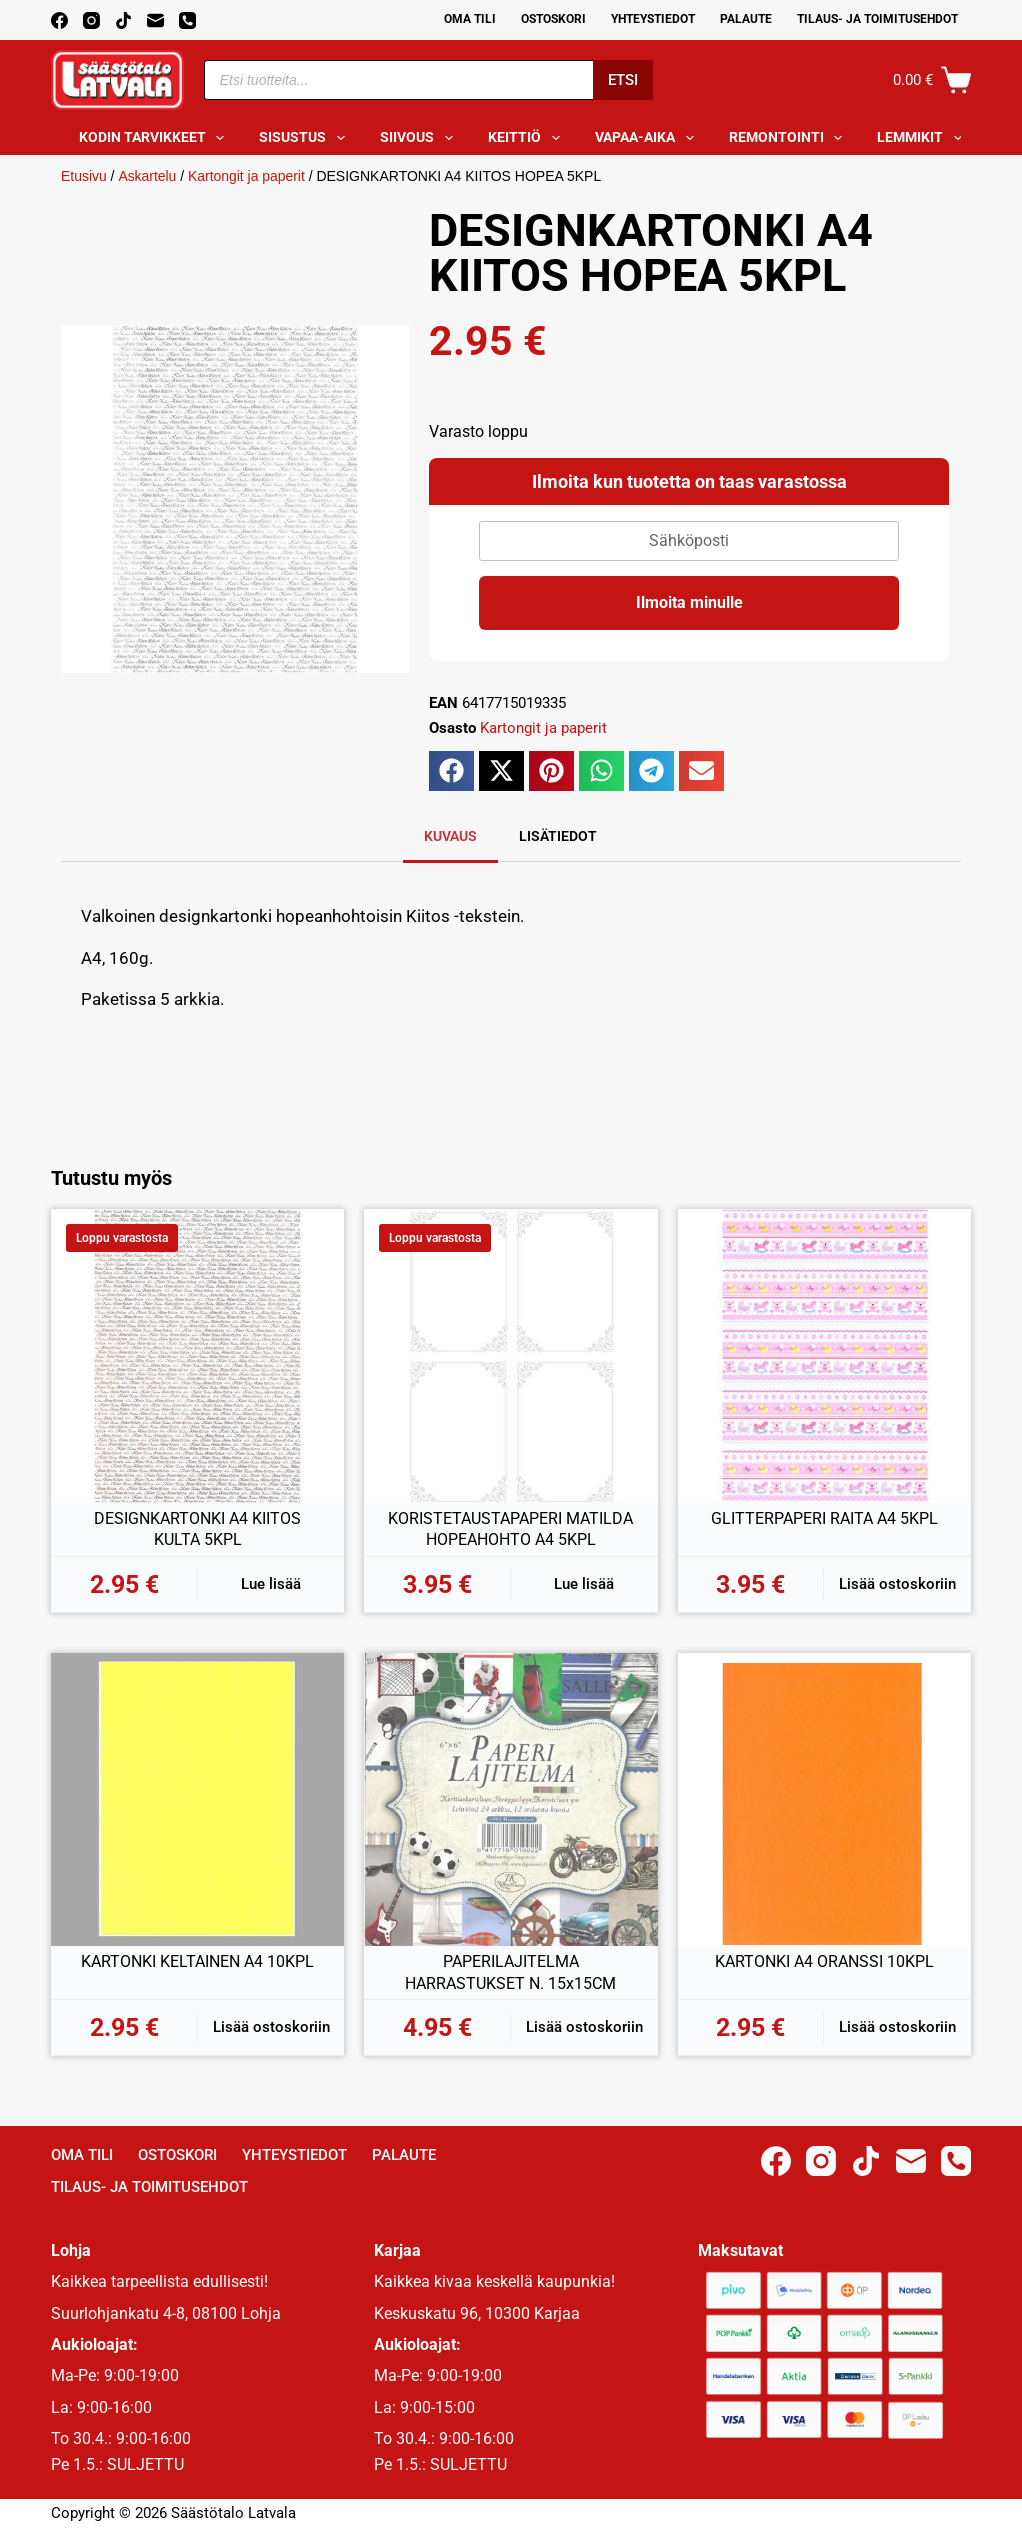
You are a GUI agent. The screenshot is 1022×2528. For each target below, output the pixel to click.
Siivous (420, 138)
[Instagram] (91, 20)
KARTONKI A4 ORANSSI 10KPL (824, 1961)
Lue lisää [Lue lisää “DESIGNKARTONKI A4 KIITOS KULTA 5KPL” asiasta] (271, 1584)
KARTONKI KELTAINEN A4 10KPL (197, 1961)
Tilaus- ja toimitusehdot (877, 19)
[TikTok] (123, 20)
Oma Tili (470, 19)
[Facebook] (59, 20)
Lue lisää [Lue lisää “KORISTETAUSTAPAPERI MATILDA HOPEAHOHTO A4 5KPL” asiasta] (584, 1584)
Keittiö (528, 138)
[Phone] (187, 20)
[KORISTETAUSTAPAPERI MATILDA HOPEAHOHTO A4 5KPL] (510, 1355)
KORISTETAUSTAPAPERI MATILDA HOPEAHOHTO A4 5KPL (510, 1529)
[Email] (155, 20)
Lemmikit (923, 138)
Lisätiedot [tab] (558, 836)
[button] (451, 771)
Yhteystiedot (653, 19)
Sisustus (306, 138)
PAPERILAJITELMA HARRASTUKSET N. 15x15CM (510, 1972)
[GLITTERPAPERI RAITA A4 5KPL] (824, 1355)
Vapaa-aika (648, 138)
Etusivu (84, 176)
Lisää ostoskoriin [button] (897, 1584)
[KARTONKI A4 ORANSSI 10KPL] (824, 1799)
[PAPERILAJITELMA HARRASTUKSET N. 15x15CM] (510, 1799)
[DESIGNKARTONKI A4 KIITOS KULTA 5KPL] (197, 1355)
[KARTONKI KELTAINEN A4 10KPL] (197, 1799)
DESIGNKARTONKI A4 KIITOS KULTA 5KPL (197, 1529)
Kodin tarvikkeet (156, 138)
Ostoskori (553, 19)
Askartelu (147, 176)
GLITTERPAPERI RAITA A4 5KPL (824, 1518)
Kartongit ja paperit (247, 176)
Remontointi (790, 138)
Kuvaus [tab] (450, 836)
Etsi (623, 80)
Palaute (746, 19)
